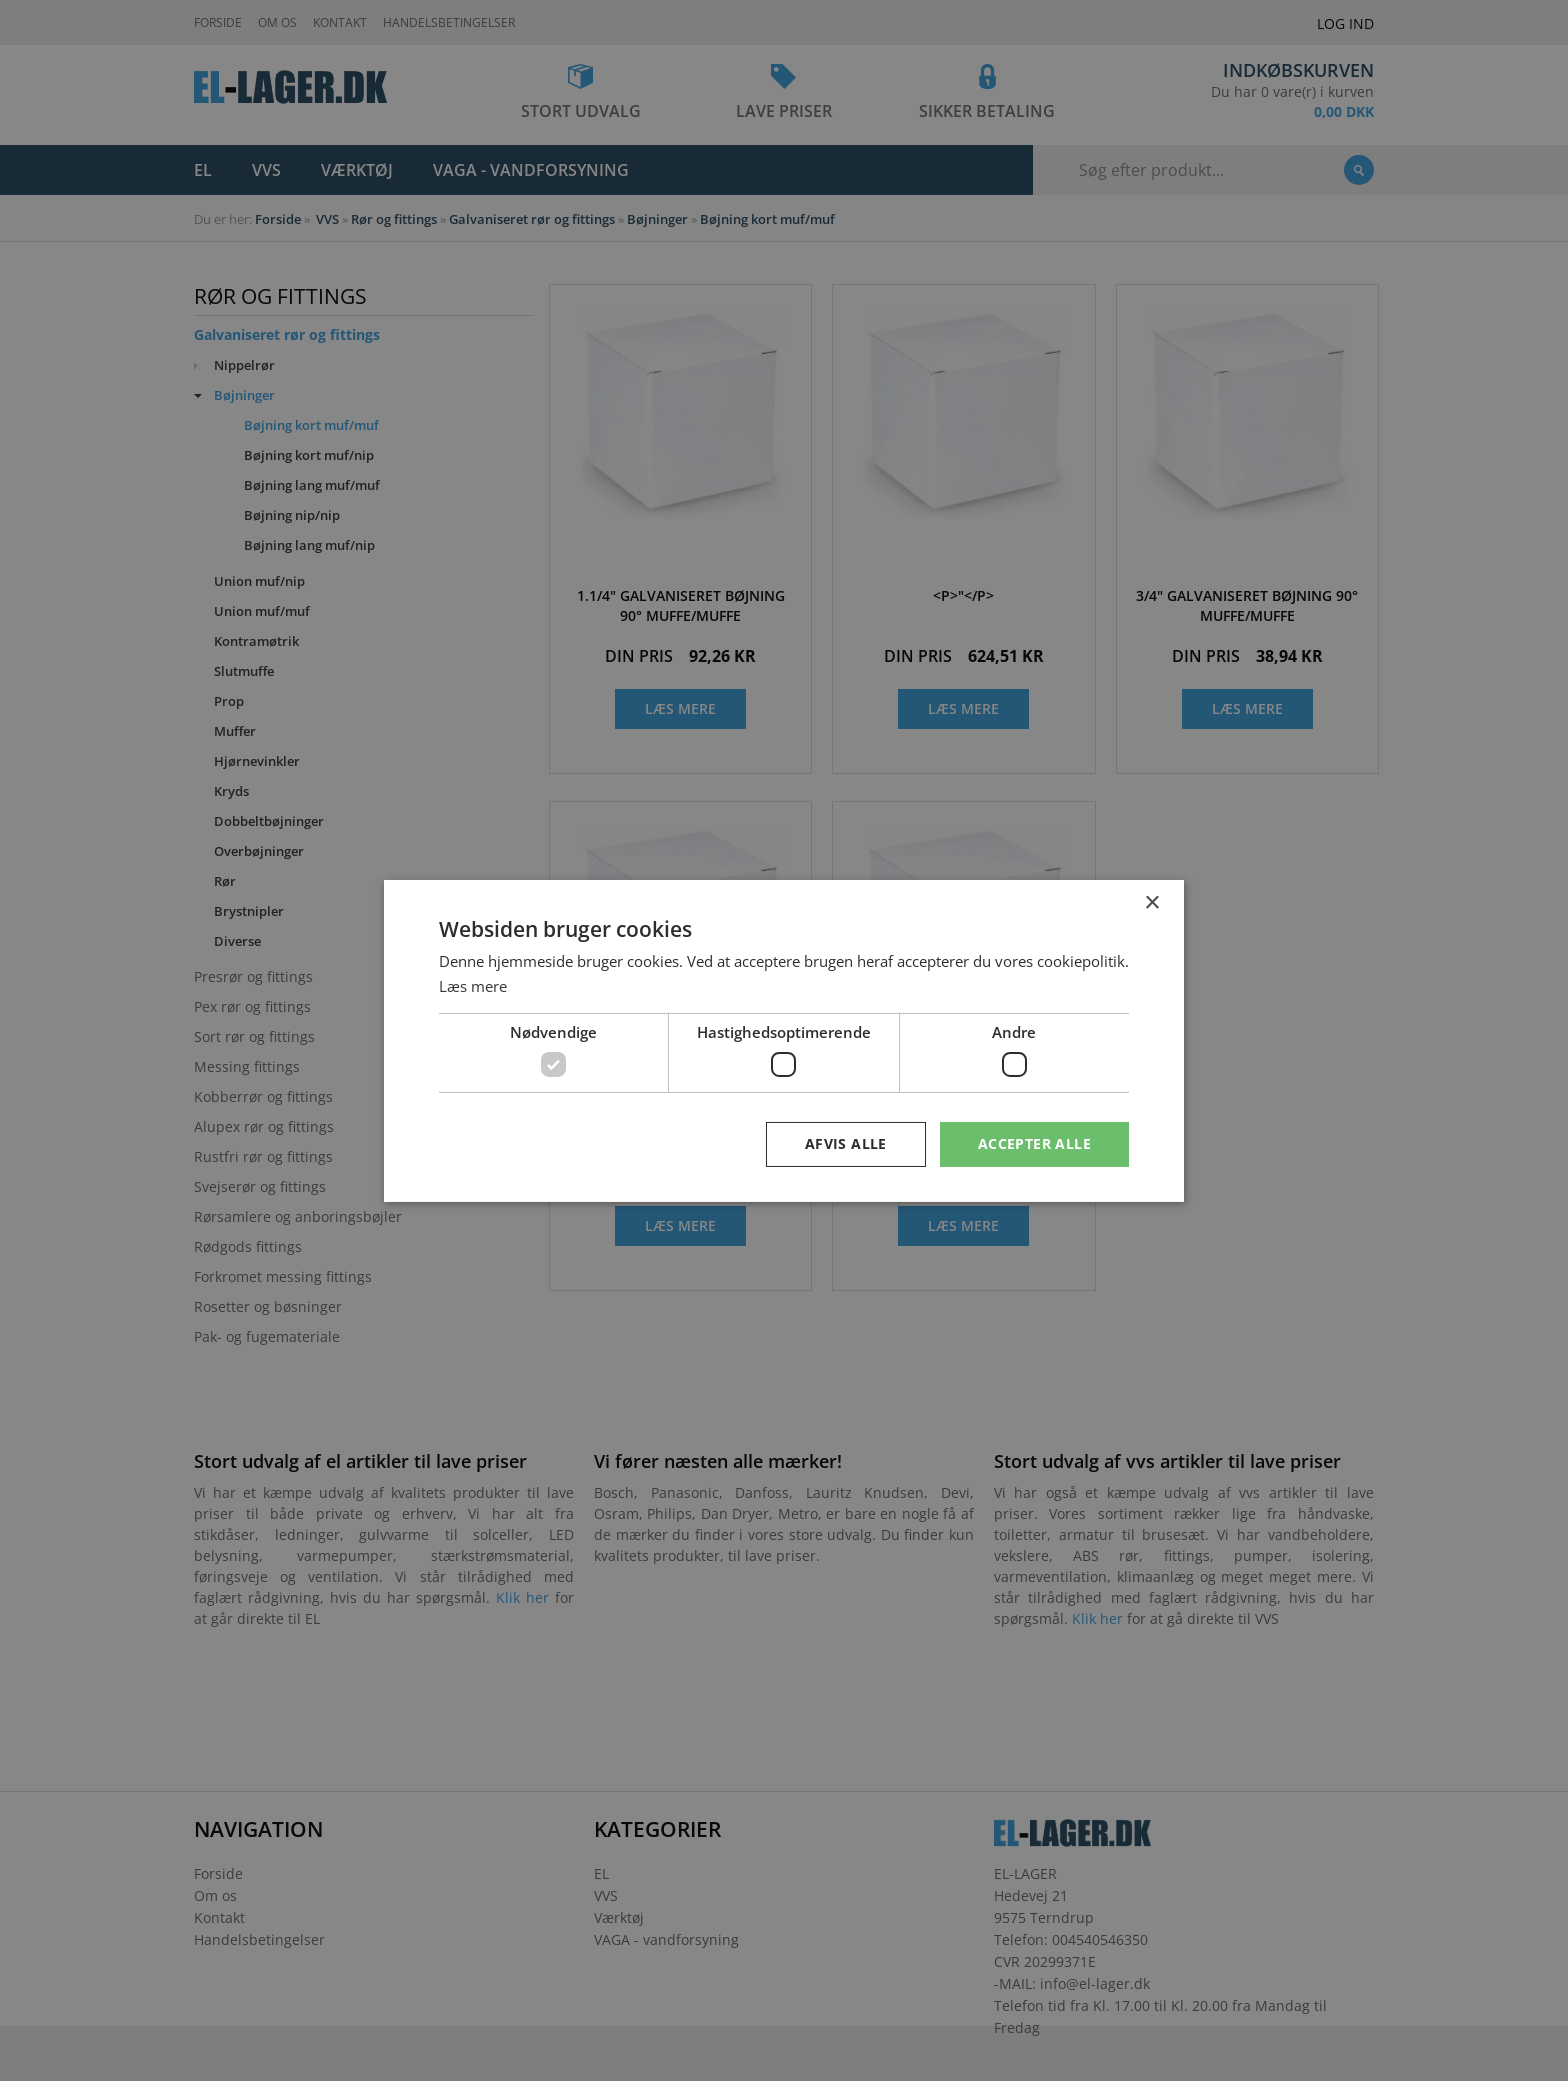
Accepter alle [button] (1034, 1143)
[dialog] (784, 1040)
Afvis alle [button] (846, 1143)
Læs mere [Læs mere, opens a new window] (473, 986)
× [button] (1151, 902)
